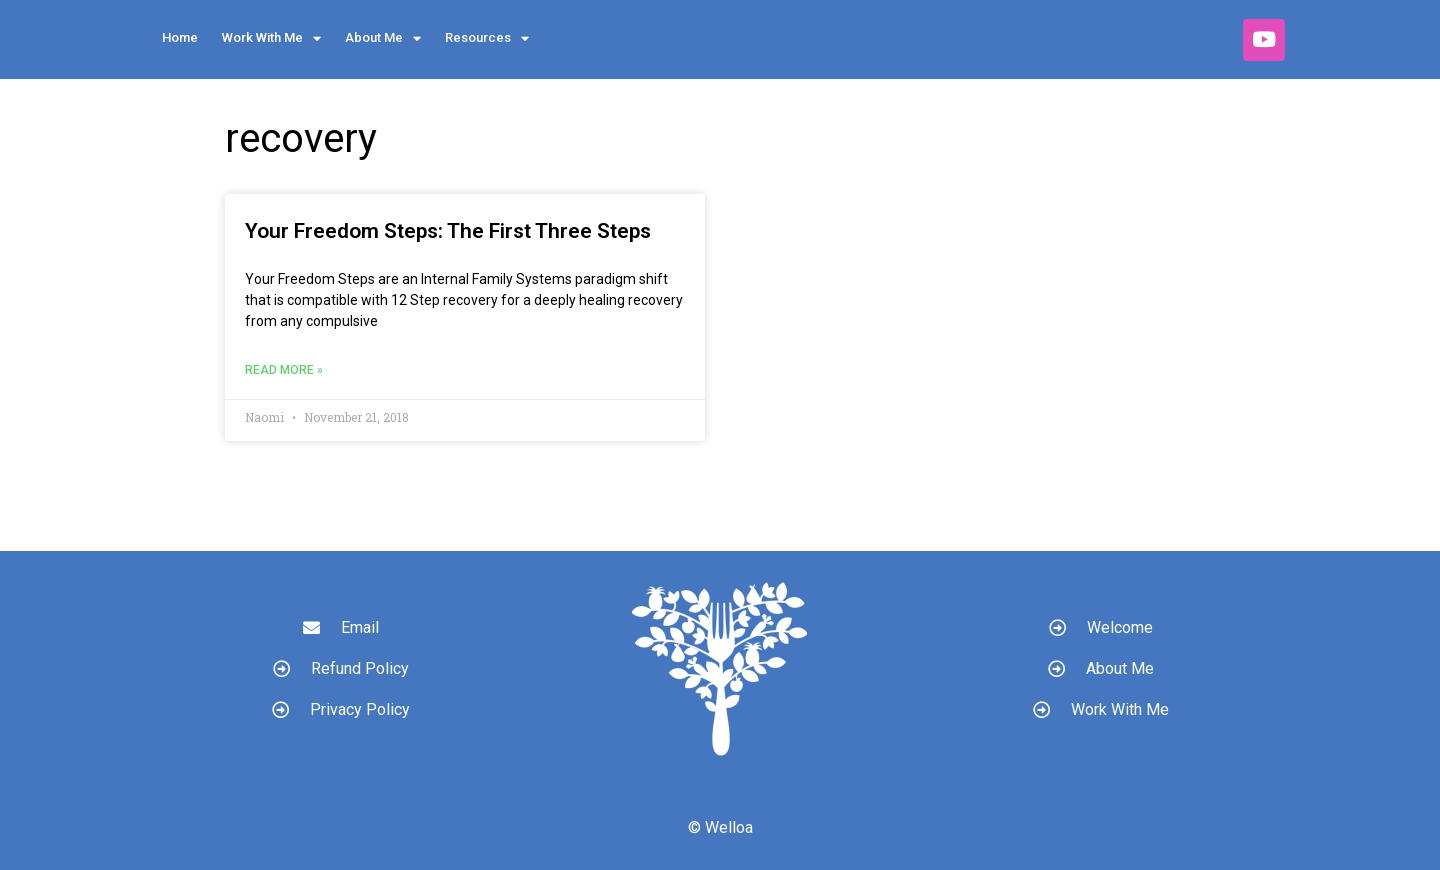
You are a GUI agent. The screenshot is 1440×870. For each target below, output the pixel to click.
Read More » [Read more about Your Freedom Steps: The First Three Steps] (284, 370)
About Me (383, 38)
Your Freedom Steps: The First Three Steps (448, 231)
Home (180, 37)
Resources (487, 38)
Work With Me (271, 38)
